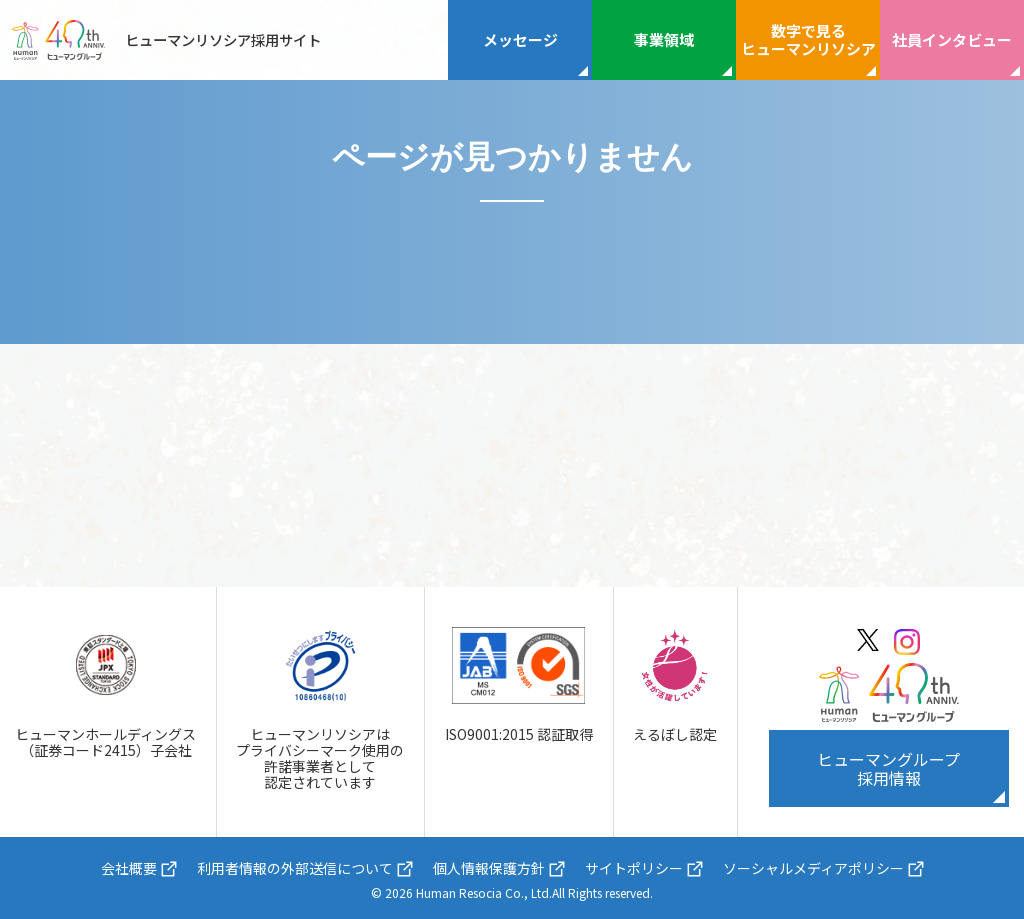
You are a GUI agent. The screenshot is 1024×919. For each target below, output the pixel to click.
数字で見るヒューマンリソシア (808, 39)
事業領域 (664, 39)
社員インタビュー (952, 39)
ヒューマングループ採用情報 (888, 768)
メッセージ (520, 39)
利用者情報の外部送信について (295, 868)
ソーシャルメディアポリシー (813, 868)
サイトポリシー (634, 868)
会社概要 (129, 868)
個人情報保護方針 (489, 868)
